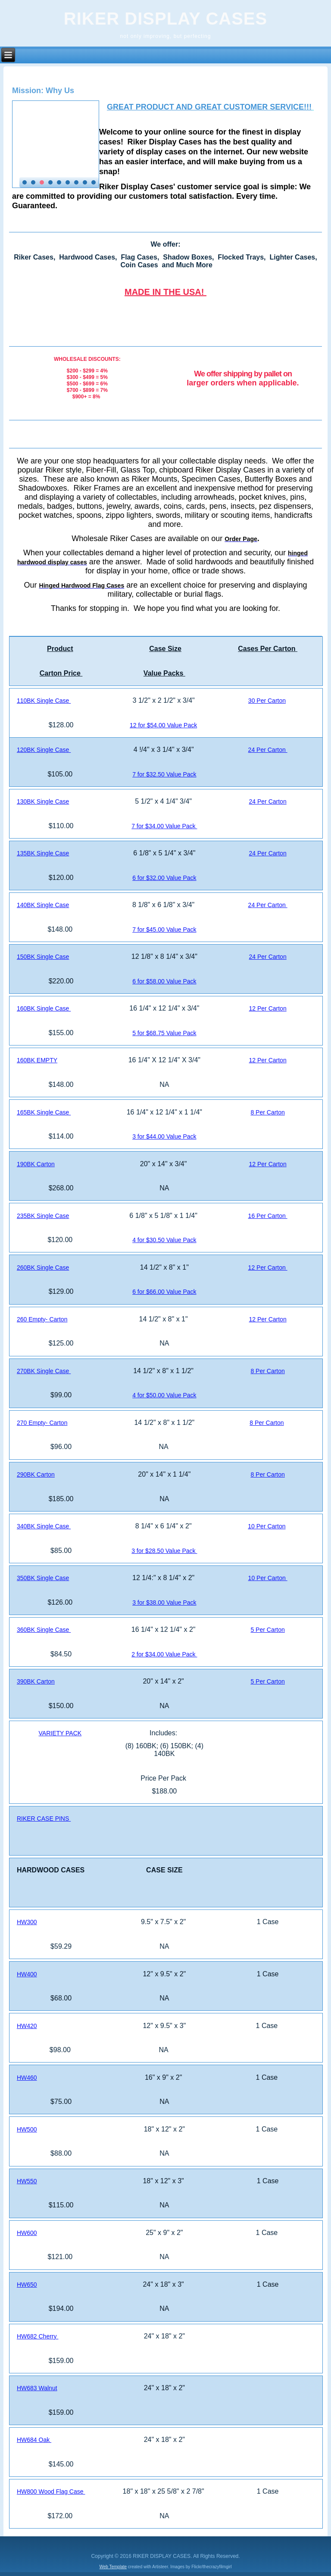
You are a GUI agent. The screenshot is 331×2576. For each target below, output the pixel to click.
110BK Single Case (44, 700)
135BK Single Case (43, 853)
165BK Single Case (44, 1112)
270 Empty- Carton (42, 1422)
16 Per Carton (267, 1215)
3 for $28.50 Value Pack (164, 1550)
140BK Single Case (43, 904)
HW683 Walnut (37, 2388)
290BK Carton (36, 1474)
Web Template (113, 2566)
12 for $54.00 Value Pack (163, 725)
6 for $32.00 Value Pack (164, 877)
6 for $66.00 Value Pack (164, 1291)
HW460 (27, 2077)
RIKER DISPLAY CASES (165, 18)
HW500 (27, 2129)
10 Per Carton (266, 1526)
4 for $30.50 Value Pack (164, 1239)
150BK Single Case (43, 956)
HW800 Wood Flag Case (51, 2491)
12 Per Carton (268, 1008)
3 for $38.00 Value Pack (164, 1602)
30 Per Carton (267, 700)
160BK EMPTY (37, 1060)
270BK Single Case (44, 1371)
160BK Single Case (44, 1008)
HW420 (27, 2025)
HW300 (27, 1922)
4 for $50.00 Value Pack (164, 1395)
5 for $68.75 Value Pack (164, 1033)
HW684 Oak (34, 2439)
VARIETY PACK (60, 1733)
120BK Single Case (44, 749)
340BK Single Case (44, 1526)
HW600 (27, 2232)
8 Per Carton (267, 1112)
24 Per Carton (267, 749)
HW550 (27, 2181)
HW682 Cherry (37, 2336)
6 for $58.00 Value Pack (164, 981)
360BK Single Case (44, 1629)
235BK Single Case (43, 1215)
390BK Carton (36, 1681)
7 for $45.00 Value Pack (164, 929)
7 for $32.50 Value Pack (164, 774)
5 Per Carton (267, 1629)
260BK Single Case (43, 1267)
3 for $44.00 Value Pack (164, 1136)
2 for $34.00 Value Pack (164, 1654)
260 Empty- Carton (42, 1319)
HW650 (27, 2284)
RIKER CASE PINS (44, 1818)
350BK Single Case (43, 1577)
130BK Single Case (43, 801)
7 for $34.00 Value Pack (164, 826)
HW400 (27, 1974)
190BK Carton (36, 1164)
